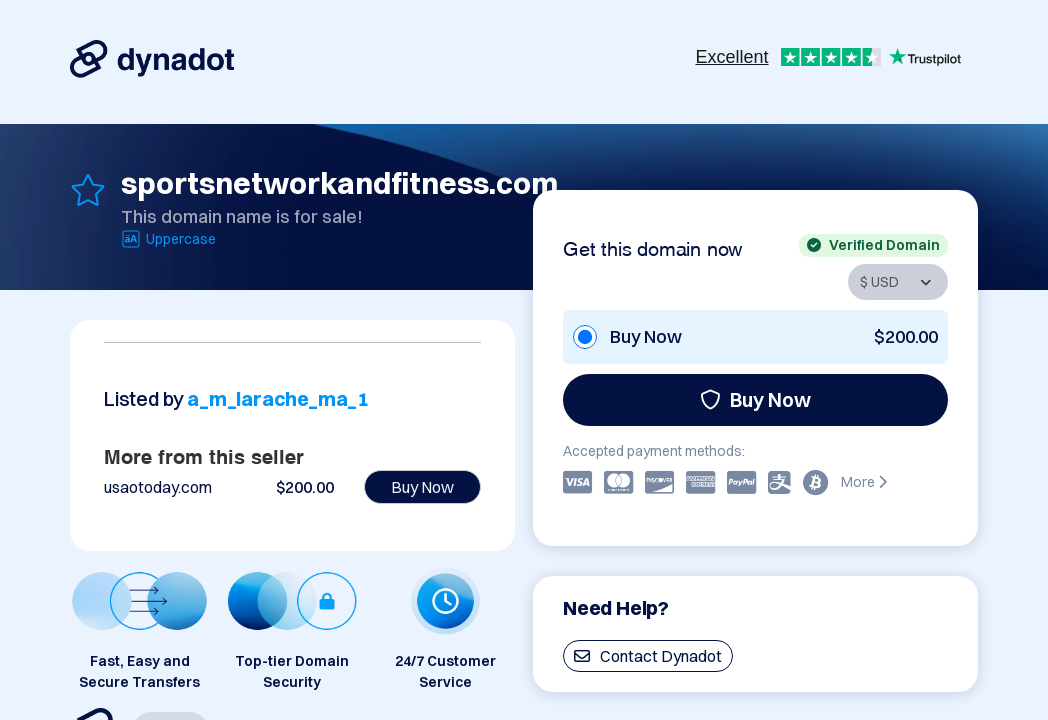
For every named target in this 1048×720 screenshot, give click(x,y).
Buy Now (755, 399)
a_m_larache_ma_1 (278, 398)
